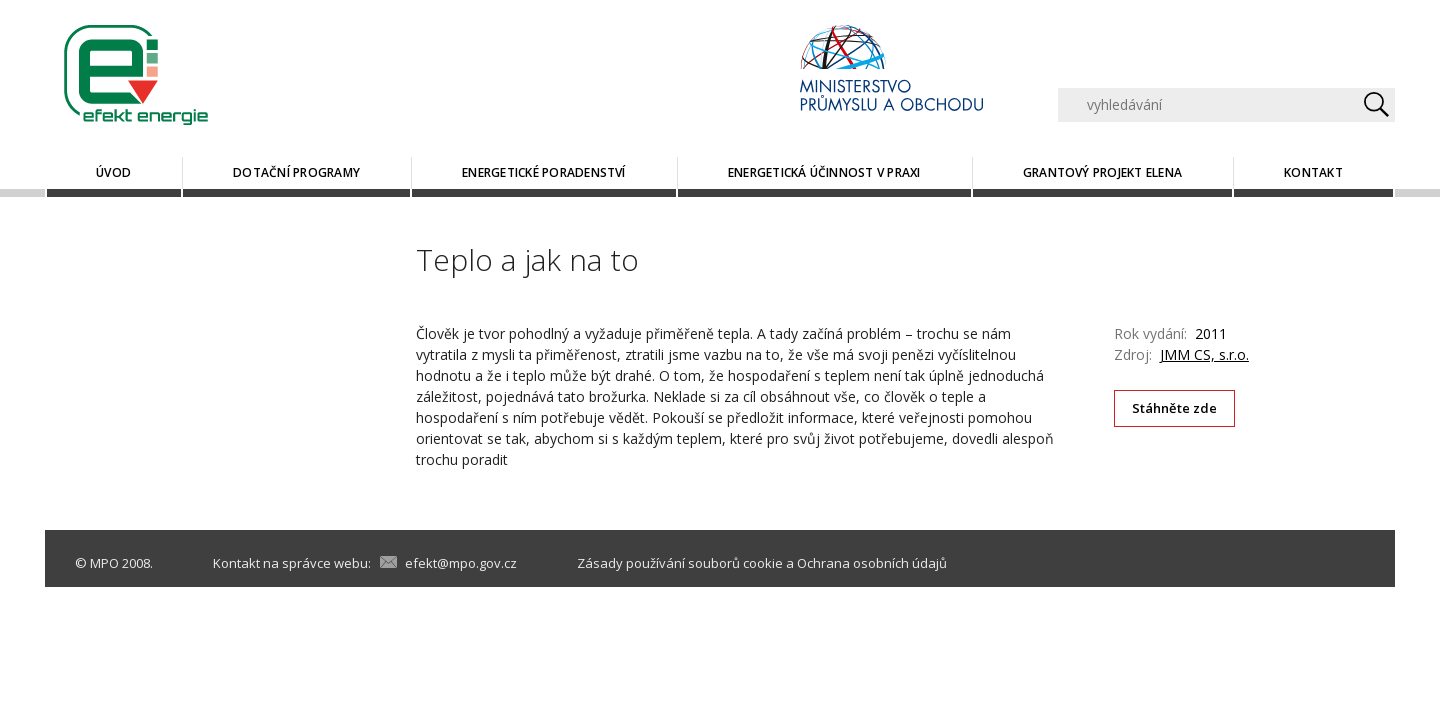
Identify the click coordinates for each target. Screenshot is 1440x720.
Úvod (113, 172)
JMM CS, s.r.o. (1204, 354)
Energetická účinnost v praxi (824, 172)
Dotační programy (296, 172)
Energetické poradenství (544, 172)
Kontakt (1313, 172)
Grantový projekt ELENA (1102, 172)
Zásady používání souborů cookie (680, 563)
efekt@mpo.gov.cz (461, 563)
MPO (104, 563)
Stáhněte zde (1175, 408)
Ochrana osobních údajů (872, 563)
